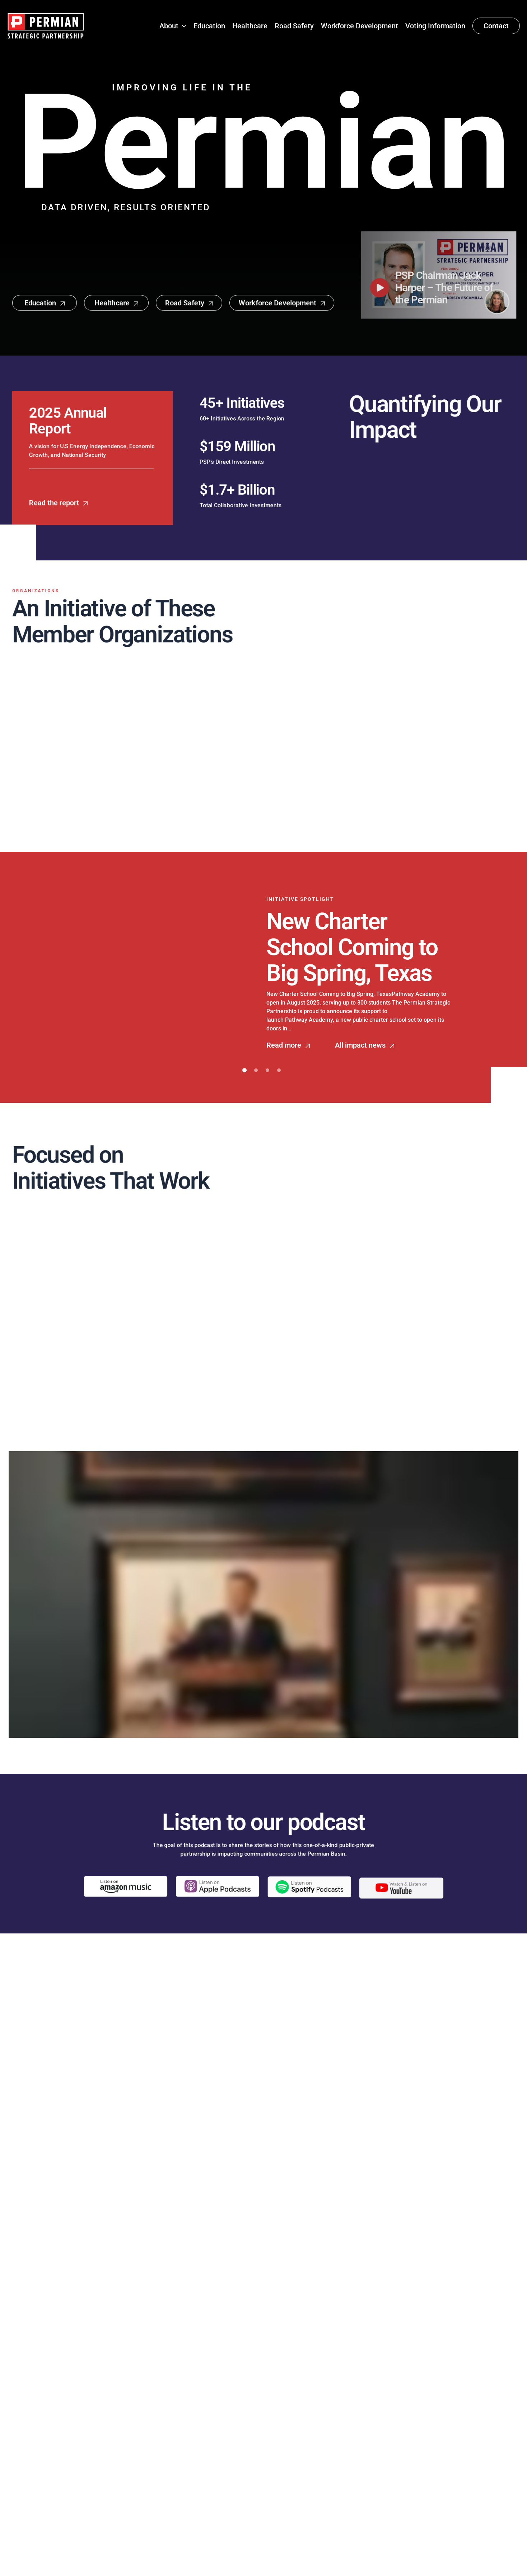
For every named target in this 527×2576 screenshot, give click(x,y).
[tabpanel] (263, 973)
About (203, 2437)
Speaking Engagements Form (342, 2437)
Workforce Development (232, 2500)
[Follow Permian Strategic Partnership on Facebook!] (15, 2490)
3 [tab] (267, 1070)
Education (209, 2453)
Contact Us (211, 2516)
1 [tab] (244, 1070)
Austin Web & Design (370, 2563)
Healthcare (211, 2469)
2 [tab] (256, 1070)
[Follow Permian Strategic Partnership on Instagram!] (63, 2490)
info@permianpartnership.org (342, 2453)
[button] (182, 25)
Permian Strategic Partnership (194, 2563)
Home (203, 2421)
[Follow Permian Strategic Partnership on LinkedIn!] (30, 2490)
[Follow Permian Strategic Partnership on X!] (46, 2490)
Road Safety (213, 2485)
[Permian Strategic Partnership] (45, 25)
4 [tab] (279, 1070)
